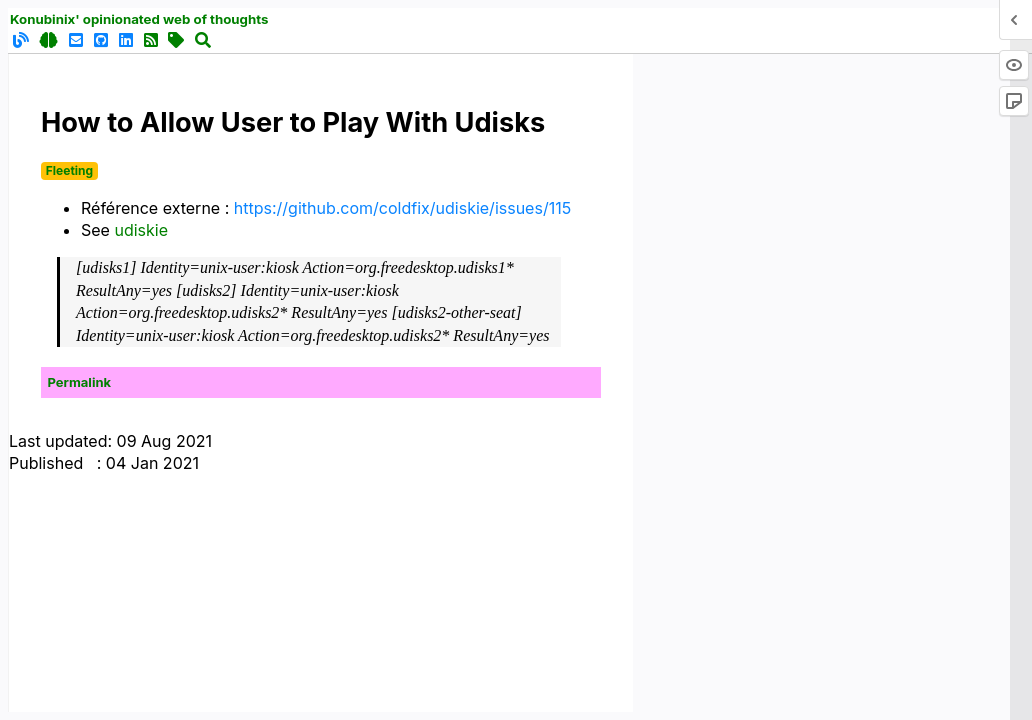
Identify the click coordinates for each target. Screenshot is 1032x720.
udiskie (141, 230)
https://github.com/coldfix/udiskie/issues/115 (402, 208)
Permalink (80, 382)
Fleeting (69, 170)
